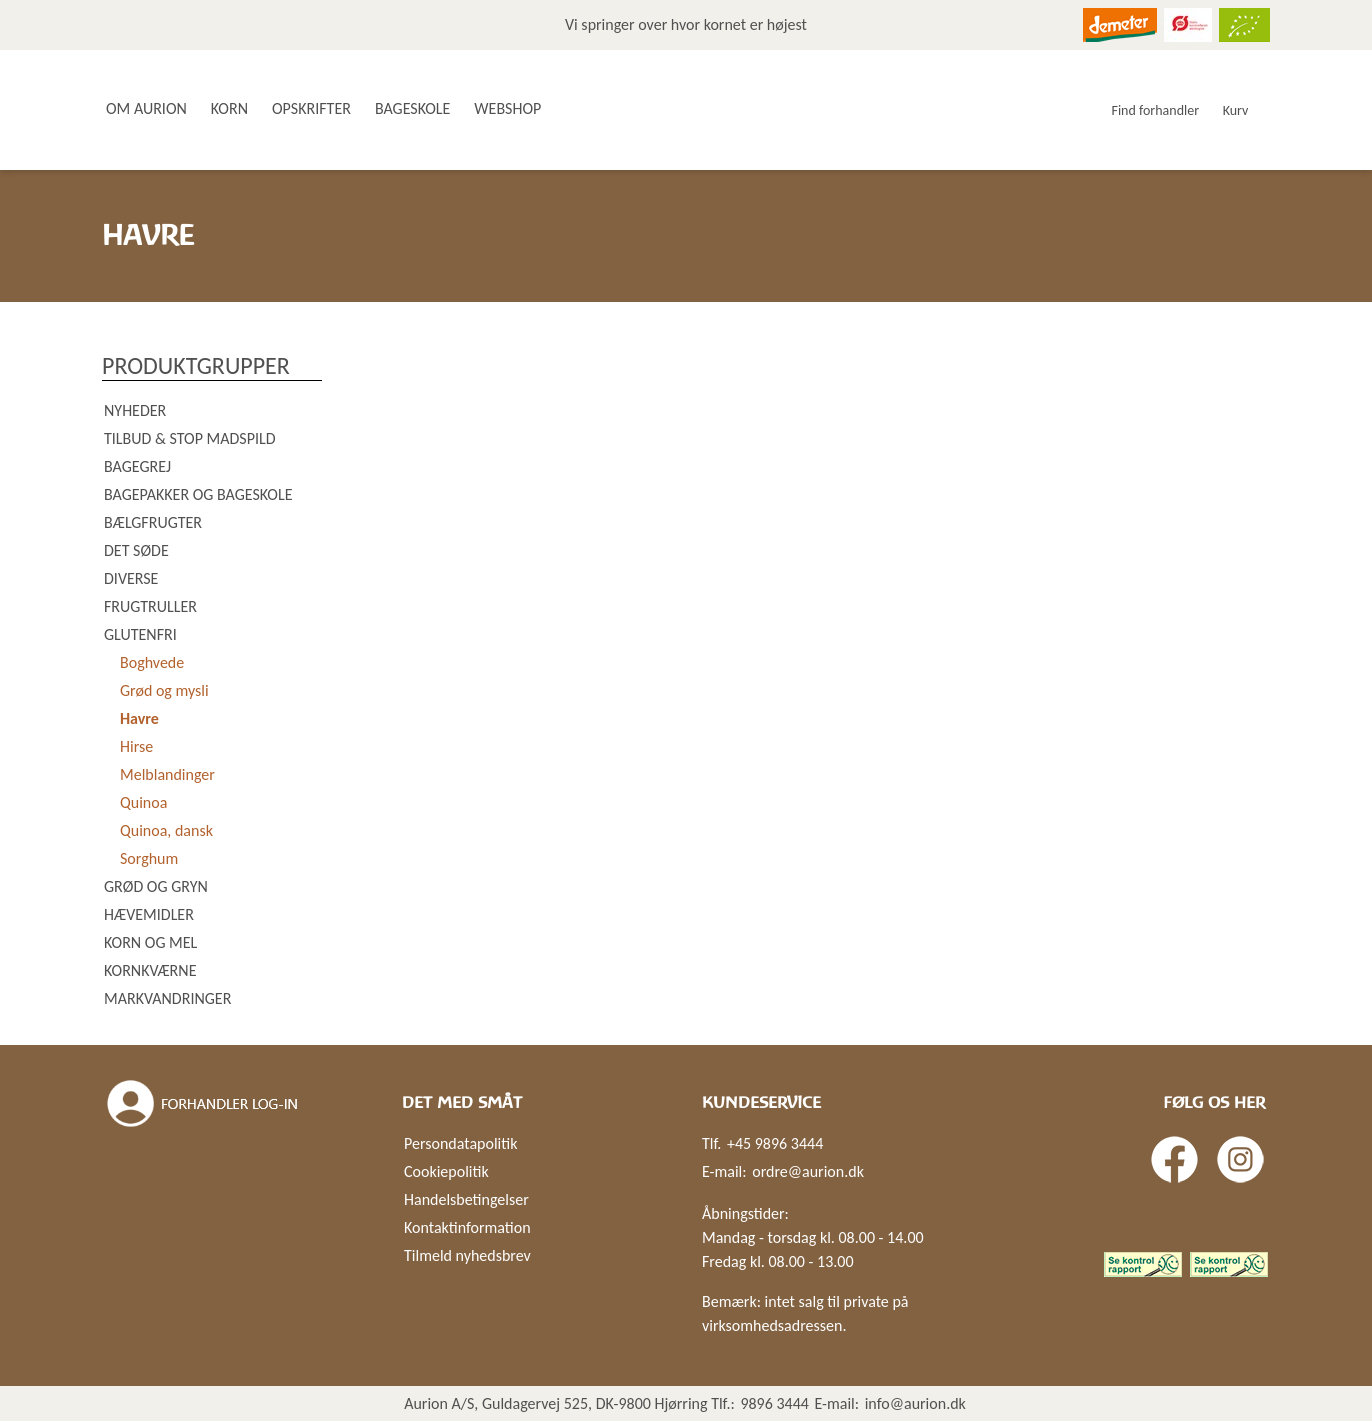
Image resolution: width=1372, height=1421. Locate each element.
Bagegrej (137, 466)
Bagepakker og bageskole (198, 494)
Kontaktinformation (467, 1227)
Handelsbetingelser (466, 1199)
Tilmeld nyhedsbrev (467, 1255)
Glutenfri (140, 634)
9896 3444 (774, 1403)
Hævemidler (149, 914)
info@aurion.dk (915, 1403)
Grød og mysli (164, 690)
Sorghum (149, 858)
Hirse (136, 746)
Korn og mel (150, 942)
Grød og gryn (156, 886)
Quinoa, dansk (166, 830)
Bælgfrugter (153, 522)
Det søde (136, 550)
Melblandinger (167, 774)
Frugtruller (150, 606)
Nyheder (135, 410)
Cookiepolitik (446, 1171)
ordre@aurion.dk (808, 1171)
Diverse (131, 578)
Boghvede (152, 662)
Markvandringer (167, 998)
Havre (139, 718)
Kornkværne (150, 970)
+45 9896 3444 (775, 1143)
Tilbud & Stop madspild (190, 438)
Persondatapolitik (460, 1143)
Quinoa (143, 802)
